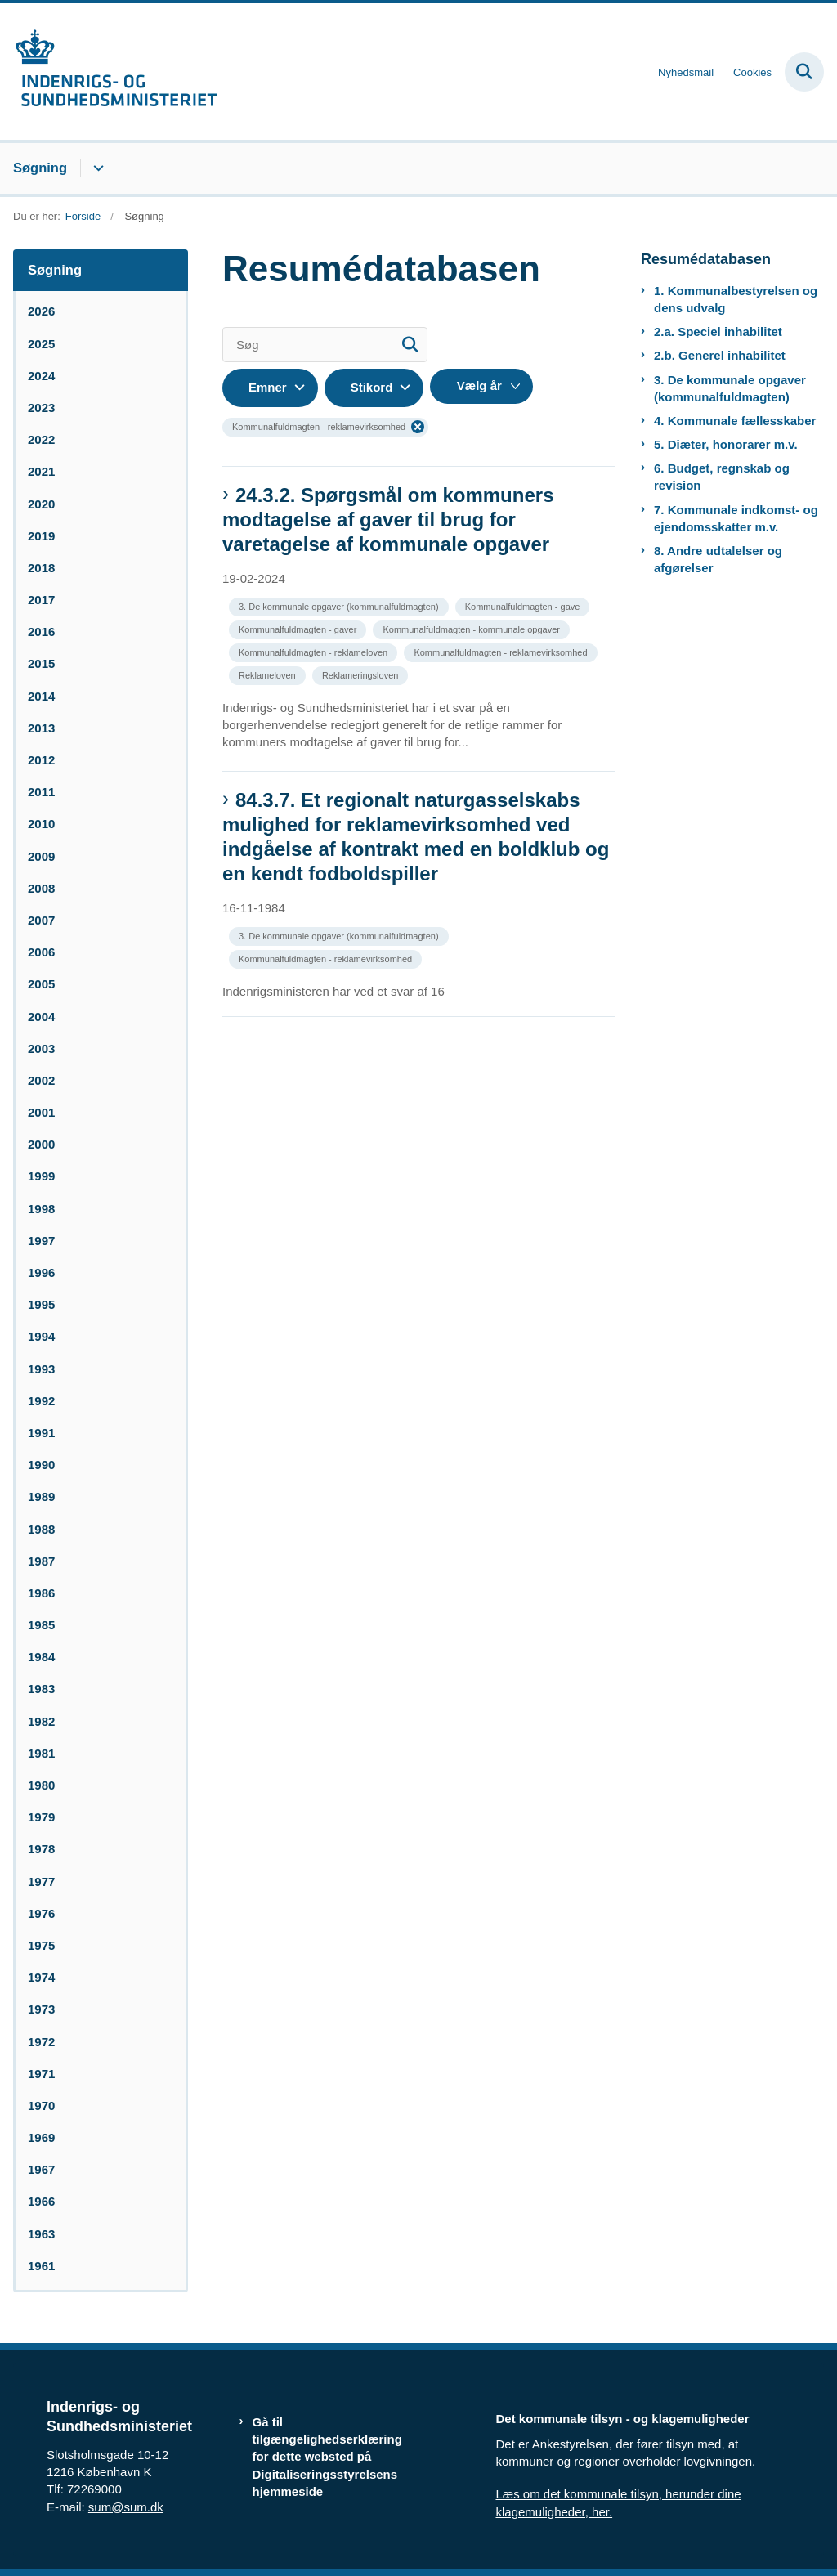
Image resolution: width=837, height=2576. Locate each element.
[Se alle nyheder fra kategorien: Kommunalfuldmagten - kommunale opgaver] (472, 628)
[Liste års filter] (481, 386)
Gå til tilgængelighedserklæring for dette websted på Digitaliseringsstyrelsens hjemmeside (327, 2456)
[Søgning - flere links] (96, 168)
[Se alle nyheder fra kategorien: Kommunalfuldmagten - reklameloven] (315, 651)
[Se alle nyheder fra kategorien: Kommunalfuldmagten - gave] (524, 605)
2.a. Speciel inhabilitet (718, 331)
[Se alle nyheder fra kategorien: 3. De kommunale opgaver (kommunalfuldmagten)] (340, 605)
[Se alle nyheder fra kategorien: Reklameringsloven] (362, 674)
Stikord (372, 387)
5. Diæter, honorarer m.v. (726, 444)
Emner (267, 387)
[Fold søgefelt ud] (804, 72)
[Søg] (324, 344)
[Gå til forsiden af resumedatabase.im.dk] (108, 71)
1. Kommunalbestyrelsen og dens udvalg (735, 299)
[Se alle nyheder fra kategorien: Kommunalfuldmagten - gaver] (299, 628)
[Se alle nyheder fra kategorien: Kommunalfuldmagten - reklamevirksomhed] (502, 651)
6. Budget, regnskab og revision (722, 476)
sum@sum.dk (125, 2507)
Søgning (40, 167)
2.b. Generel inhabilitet (720, 355)
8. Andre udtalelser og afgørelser (718, 559)
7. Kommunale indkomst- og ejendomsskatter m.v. (736, 518)
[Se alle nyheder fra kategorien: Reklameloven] (269, 674)
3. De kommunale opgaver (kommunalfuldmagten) (730, 388)
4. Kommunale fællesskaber (735, 421)
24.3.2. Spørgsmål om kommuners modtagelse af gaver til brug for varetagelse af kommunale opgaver (387, 519)
